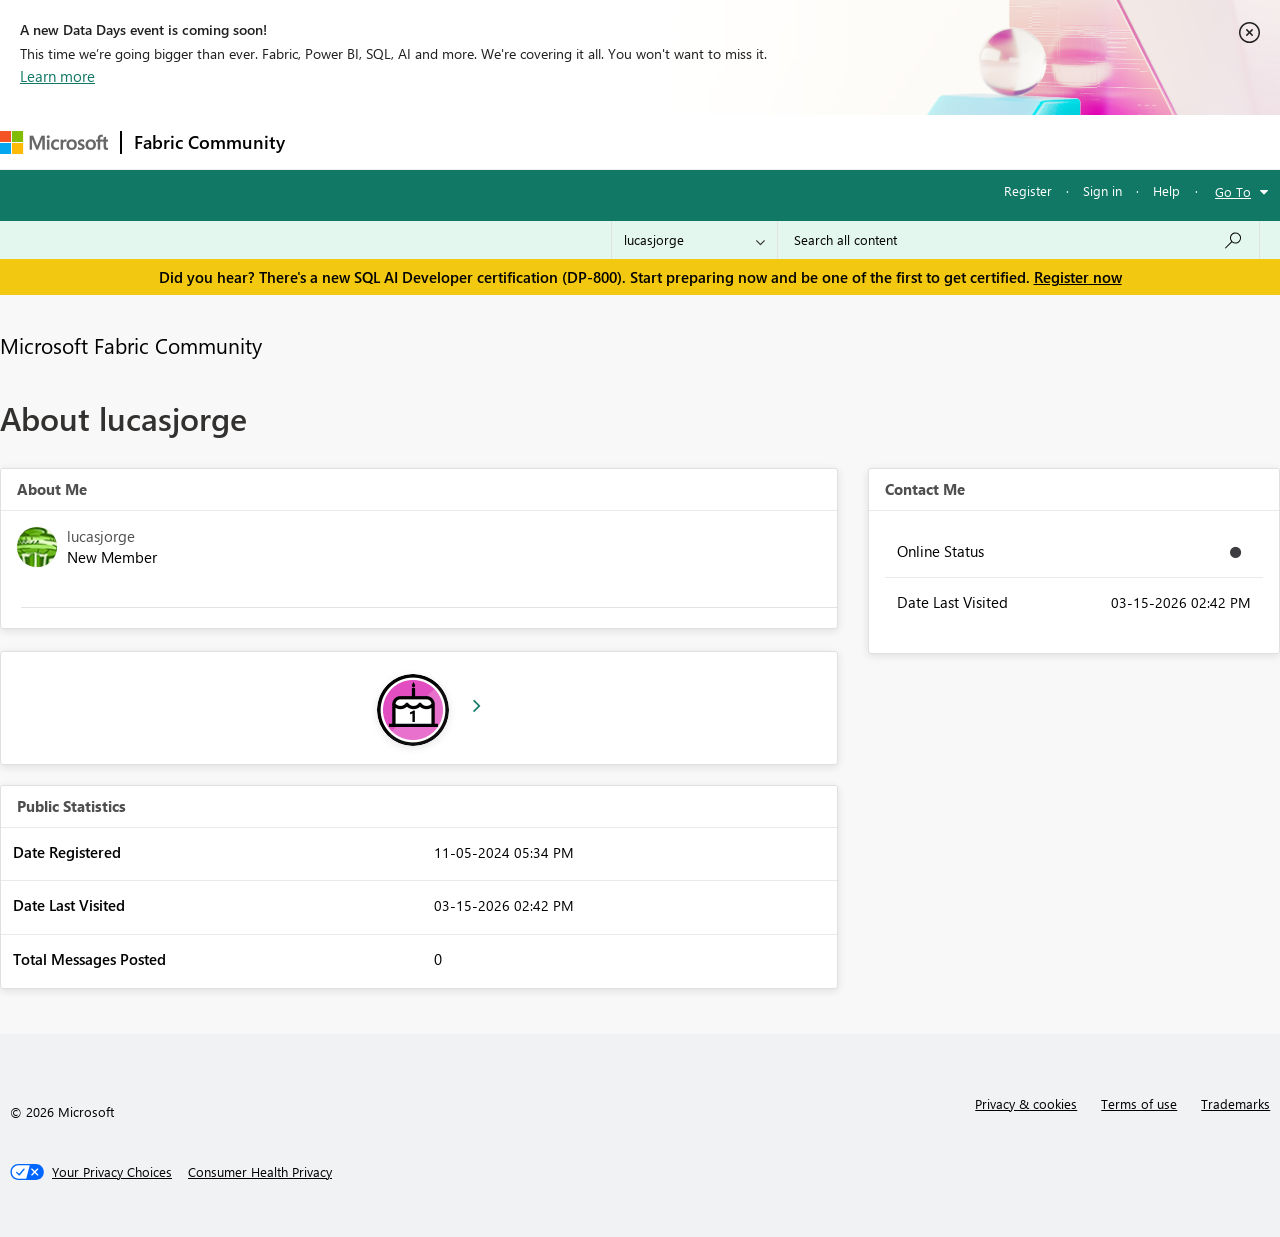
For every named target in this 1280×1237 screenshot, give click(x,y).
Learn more (57, 76)
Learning (756, 141)
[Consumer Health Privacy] (260, 1172)
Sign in (1102, 190)
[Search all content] (1018, 240)
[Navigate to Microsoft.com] (54, 142)
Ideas (500, 141)
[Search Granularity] (694, 240)
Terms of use (1139, 1103)
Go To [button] (1233, 191)
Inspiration (418, 141)
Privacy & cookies (1026, 1103)
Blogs (679, 141)
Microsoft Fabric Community (131, 345)
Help (1166, 190)
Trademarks (1235, 1103)
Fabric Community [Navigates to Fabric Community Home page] (209, 142)
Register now (1078, 277)
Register (1028, 190)
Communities (589, 141)
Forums (330, 141)
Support (840, 141)
